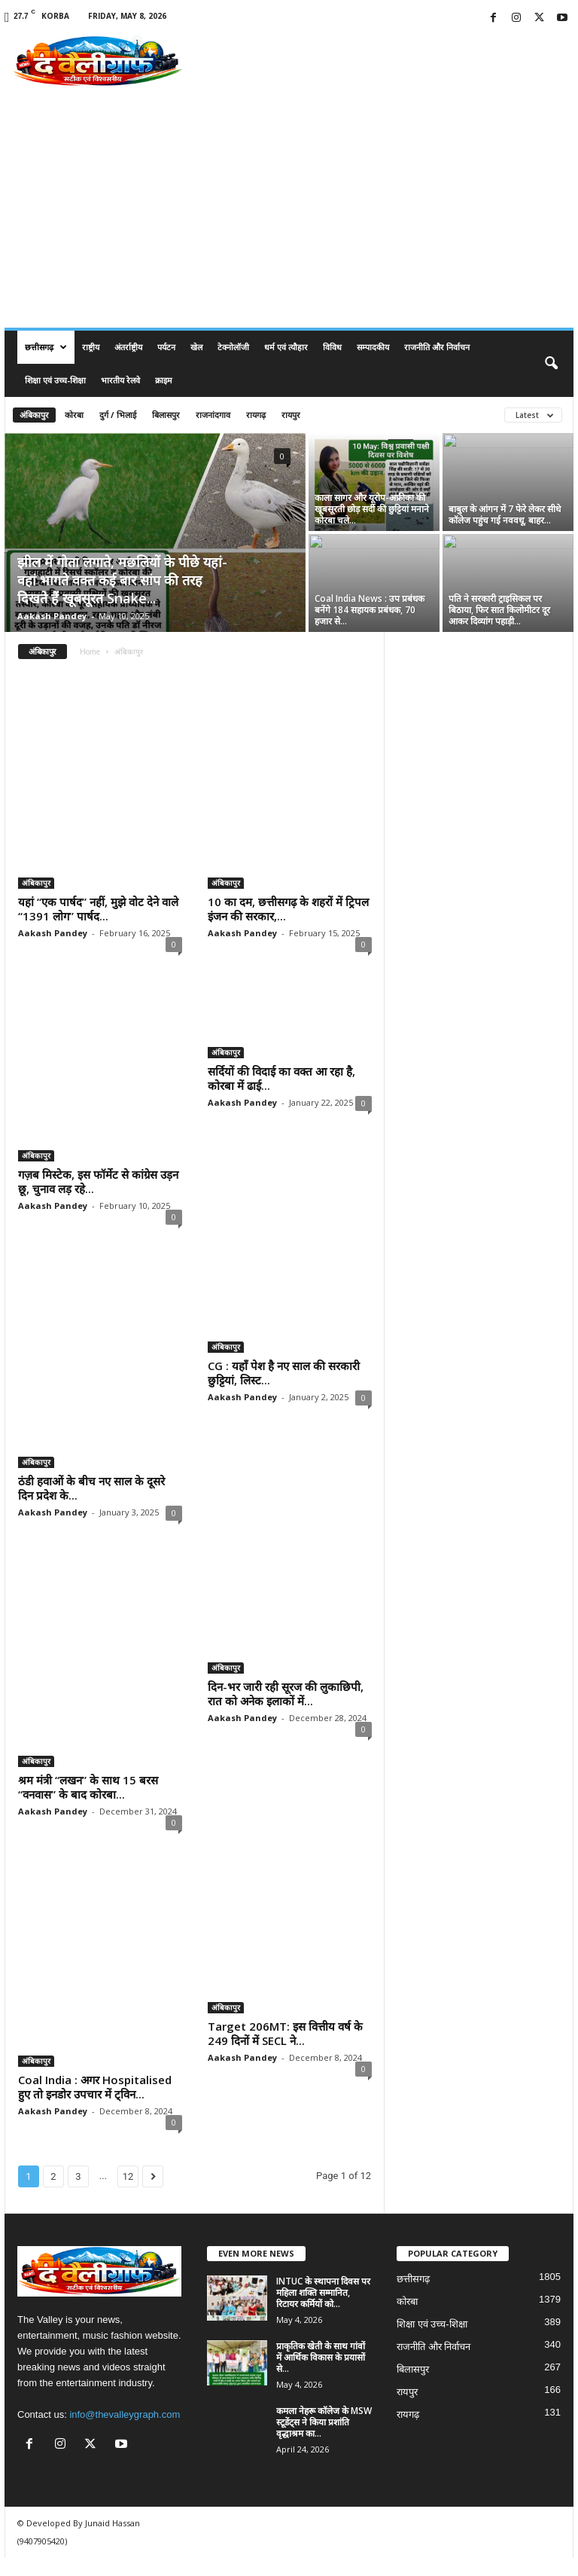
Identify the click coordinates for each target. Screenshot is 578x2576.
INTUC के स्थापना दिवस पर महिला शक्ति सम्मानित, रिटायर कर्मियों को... (323, 2310)
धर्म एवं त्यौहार (286, 347)
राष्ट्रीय (90, 347)
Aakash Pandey (52, 615)
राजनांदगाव (213, 414)
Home (90, 651)
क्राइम (163, 380)
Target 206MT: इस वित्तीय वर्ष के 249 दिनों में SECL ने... (285, 2051)
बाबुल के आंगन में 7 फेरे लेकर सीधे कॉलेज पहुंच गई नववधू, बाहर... (505, 514)
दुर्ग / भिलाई (117, 414)
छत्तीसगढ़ (46, 347)
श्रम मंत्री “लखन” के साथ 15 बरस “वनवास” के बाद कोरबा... (88, 1805)
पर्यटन (166, 347)
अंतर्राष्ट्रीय (128, 347)
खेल (196, 347)
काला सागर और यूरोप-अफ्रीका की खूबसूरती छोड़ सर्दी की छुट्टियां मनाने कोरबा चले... (372, 508)
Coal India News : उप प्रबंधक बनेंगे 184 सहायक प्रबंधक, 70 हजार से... (369, 609)
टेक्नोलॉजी (233, 347)
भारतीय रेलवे (120, 380)
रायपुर (290, 414)
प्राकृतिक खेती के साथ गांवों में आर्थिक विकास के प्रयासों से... (320, 2375)
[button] (550, 363)
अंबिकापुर (34, 414)
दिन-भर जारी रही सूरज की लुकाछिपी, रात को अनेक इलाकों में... (286, 1711)
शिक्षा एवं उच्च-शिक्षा (55, 380)
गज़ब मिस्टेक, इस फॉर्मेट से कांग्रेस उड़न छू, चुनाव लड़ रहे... (98, 1181)
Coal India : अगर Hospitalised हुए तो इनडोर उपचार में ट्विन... (95, 2105)
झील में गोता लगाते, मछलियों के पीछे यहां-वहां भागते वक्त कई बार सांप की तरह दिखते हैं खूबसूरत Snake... (122, 580)
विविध (332, 347)
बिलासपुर (166, 414)
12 (128, 2194)
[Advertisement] (289, 214)
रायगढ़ (256, 414)
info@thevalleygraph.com (124, 2432)
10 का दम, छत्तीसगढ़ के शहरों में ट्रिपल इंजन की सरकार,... (288, 908)
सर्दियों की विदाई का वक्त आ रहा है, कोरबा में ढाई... (281, 1199)
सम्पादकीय (373, 347)
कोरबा (74, 414)
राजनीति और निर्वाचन (437, 347)
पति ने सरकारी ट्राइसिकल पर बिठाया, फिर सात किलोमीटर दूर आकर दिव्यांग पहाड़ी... (499, 609)
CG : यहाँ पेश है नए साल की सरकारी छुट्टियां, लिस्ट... (284, 1391)
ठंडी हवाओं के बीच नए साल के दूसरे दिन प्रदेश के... (91, 1506)
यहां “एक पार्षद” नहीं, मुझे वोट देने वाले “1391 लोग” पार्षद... (98, 908)
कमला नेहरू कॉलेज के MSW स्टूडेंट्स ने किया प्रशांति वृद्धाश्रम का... (324, 2440)
